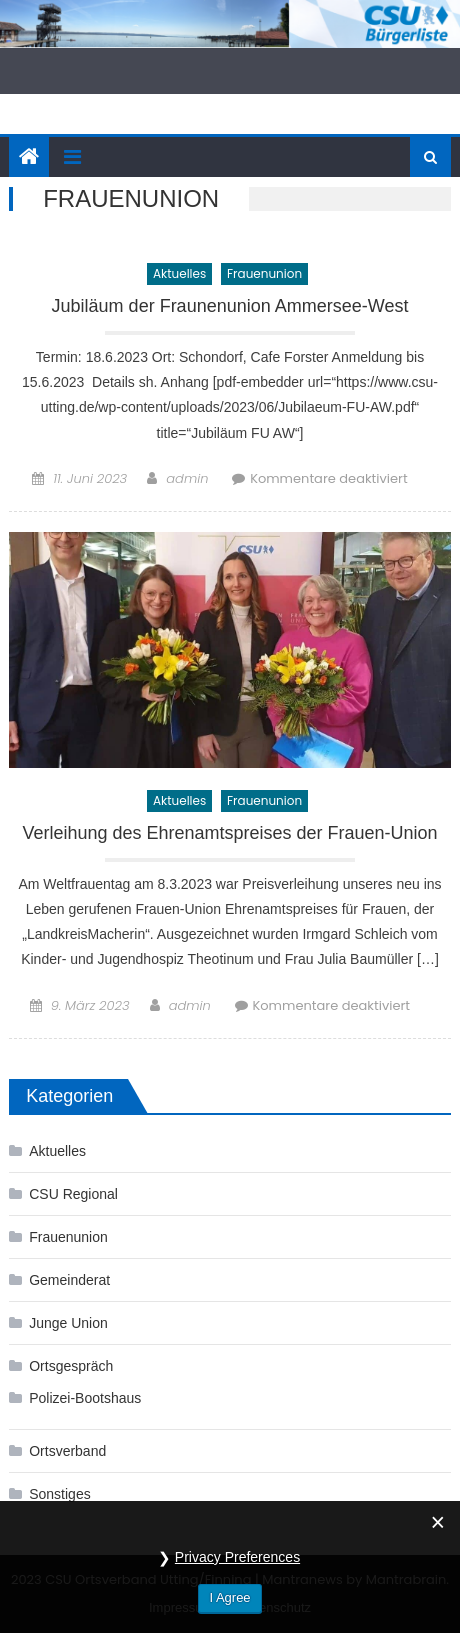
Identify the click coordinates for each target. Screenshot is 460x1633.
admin (187, 478)
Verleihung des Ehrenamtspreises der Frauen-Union (229, 833)
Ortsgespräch (71, 1366)
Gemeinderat (69, 1280)
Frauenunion (264, 273)
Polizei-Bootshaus (85, 1398)
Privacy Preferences (237, 1580)
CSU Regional (73, 1194)
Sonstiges (59, 1494)
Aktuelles (179, 273)
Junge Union (68, 1323)
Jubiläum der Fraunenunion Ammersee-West (230, 306)
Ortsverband (67, 1451)
